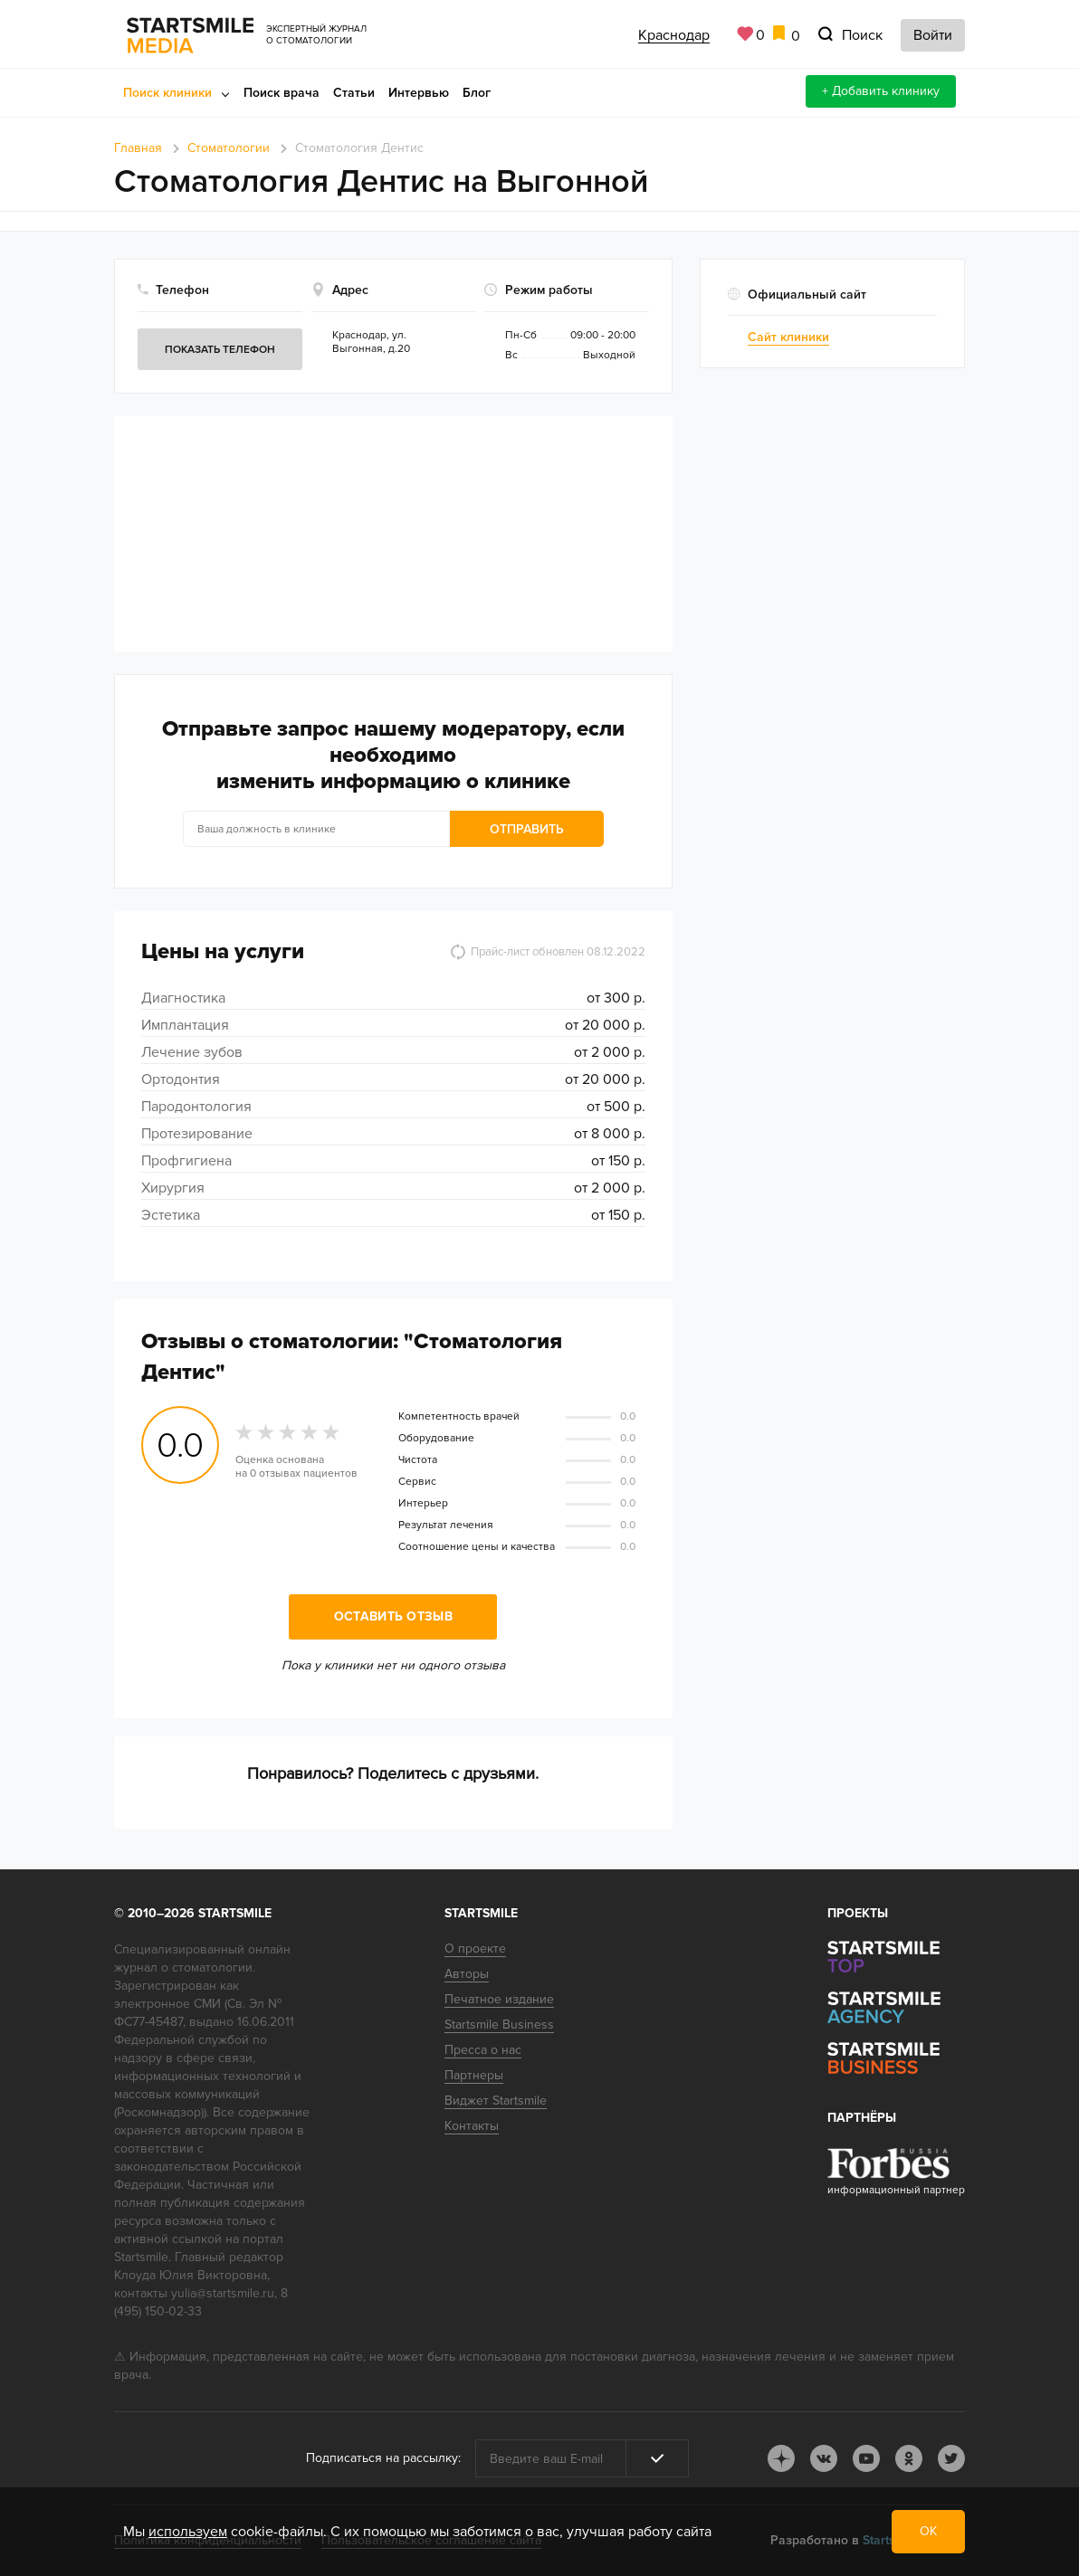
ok (908, 2458)
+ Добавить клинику (881, 91)
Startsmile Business (499, 2024)
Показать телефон (220, 349)
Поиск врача (281, 92)
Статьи (354, 92)
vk (823, 2458)
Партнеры (473, 2075)
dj (781, 2458)
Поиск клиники (167, 92)
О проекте (475, 1948)
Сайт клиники (788, 337)
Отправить (527, 829)
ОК (928, 2531)
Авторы (466, 1974)
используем (187, 2532)
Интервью (418, 92)
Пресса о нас (482, 2050)
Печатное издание (499, 1999)
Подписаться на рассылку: (383, 2458)
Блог (477, 92)
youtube (866, 2458)
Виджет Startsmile (495, 2100)
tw (951, 2458)
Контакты (471, 2126)
